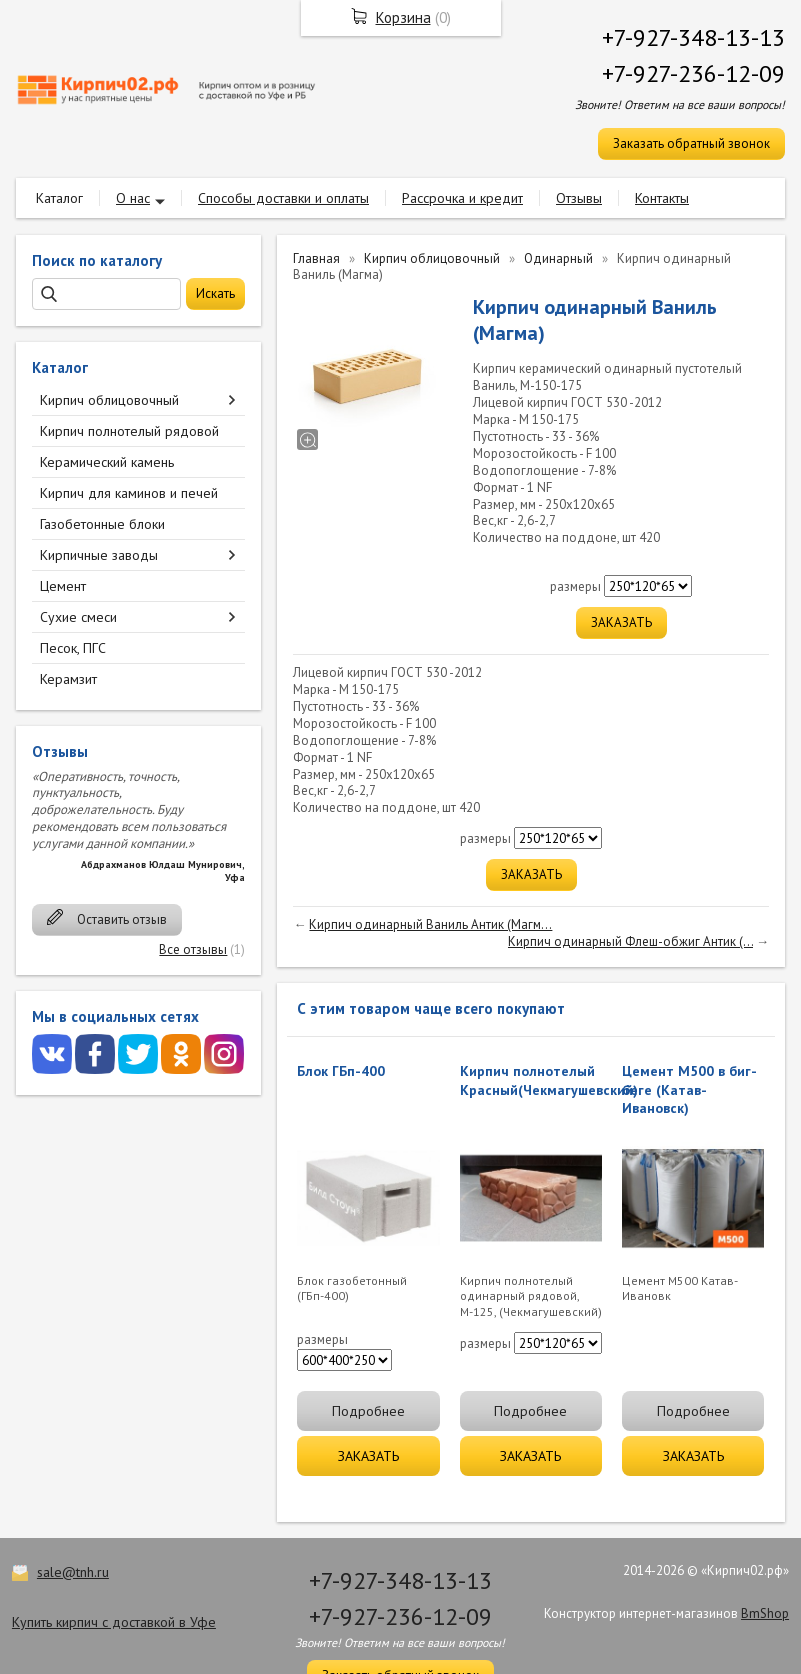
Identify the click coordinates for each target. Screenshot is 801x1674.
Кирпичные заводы (99, 555)
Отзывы (579, 198)
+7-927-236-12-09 (693, 73)
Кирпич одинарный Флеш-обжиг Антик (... (630, 941)
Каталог (59, 198)
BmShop (765, 1613)
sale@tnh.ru (73, 1572)
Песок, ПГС (73, 648)
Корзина (403, 17)
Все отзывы (193, 949)
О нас (133, 198)
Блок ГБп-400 (341, 1071)
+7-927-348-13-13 (693, 37)
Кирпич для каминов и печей (129, 493)
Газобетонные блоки (102, 524)
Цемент (63, 586)
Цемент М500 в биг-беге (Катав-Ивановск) (689, 1089)
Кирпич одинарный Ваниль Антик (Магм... (430, 924)
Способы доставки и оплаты (283, 198)
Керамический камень (107, 462)
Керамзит (68, 679)
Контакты (662, 198)
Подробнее (368, 1411)
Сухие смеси (78, 617)
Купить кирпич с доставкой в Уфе (114, 1622)
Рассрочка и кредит (462, 198)
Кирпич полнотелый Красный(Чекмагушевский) (549, 1080)
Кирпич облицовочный (109, 400)
